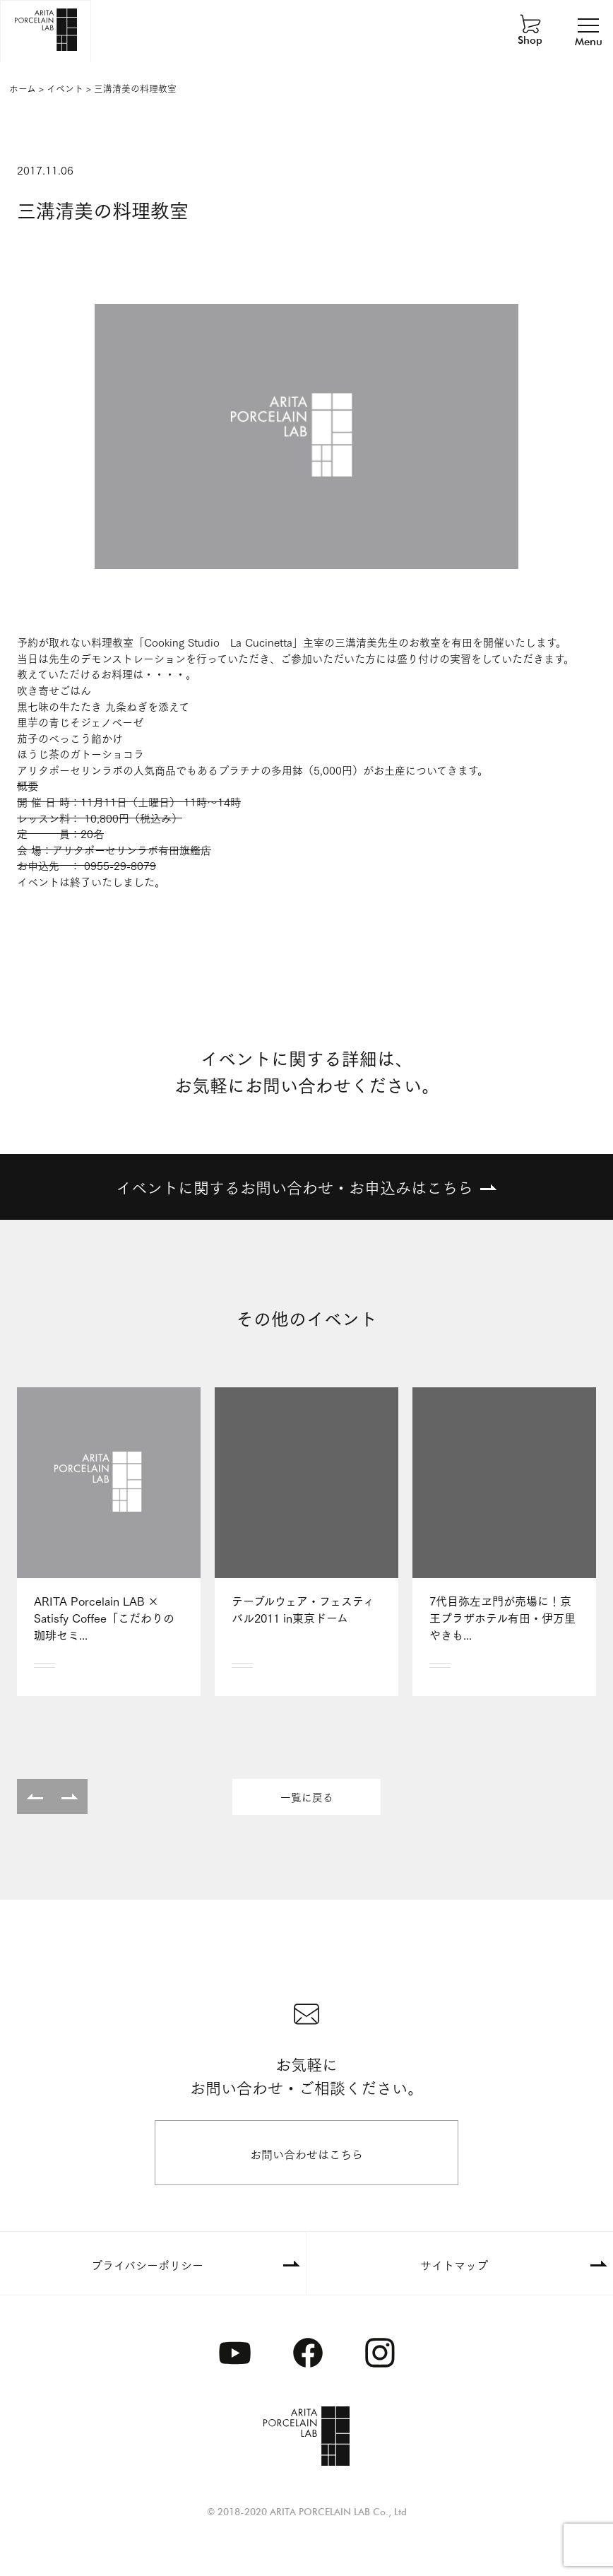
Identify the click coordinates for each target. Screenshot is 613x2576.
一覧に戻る (306, 1797)
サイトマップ (454, 2265)
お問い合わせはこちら (306, 2154)
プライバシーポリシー (147, 2265)
